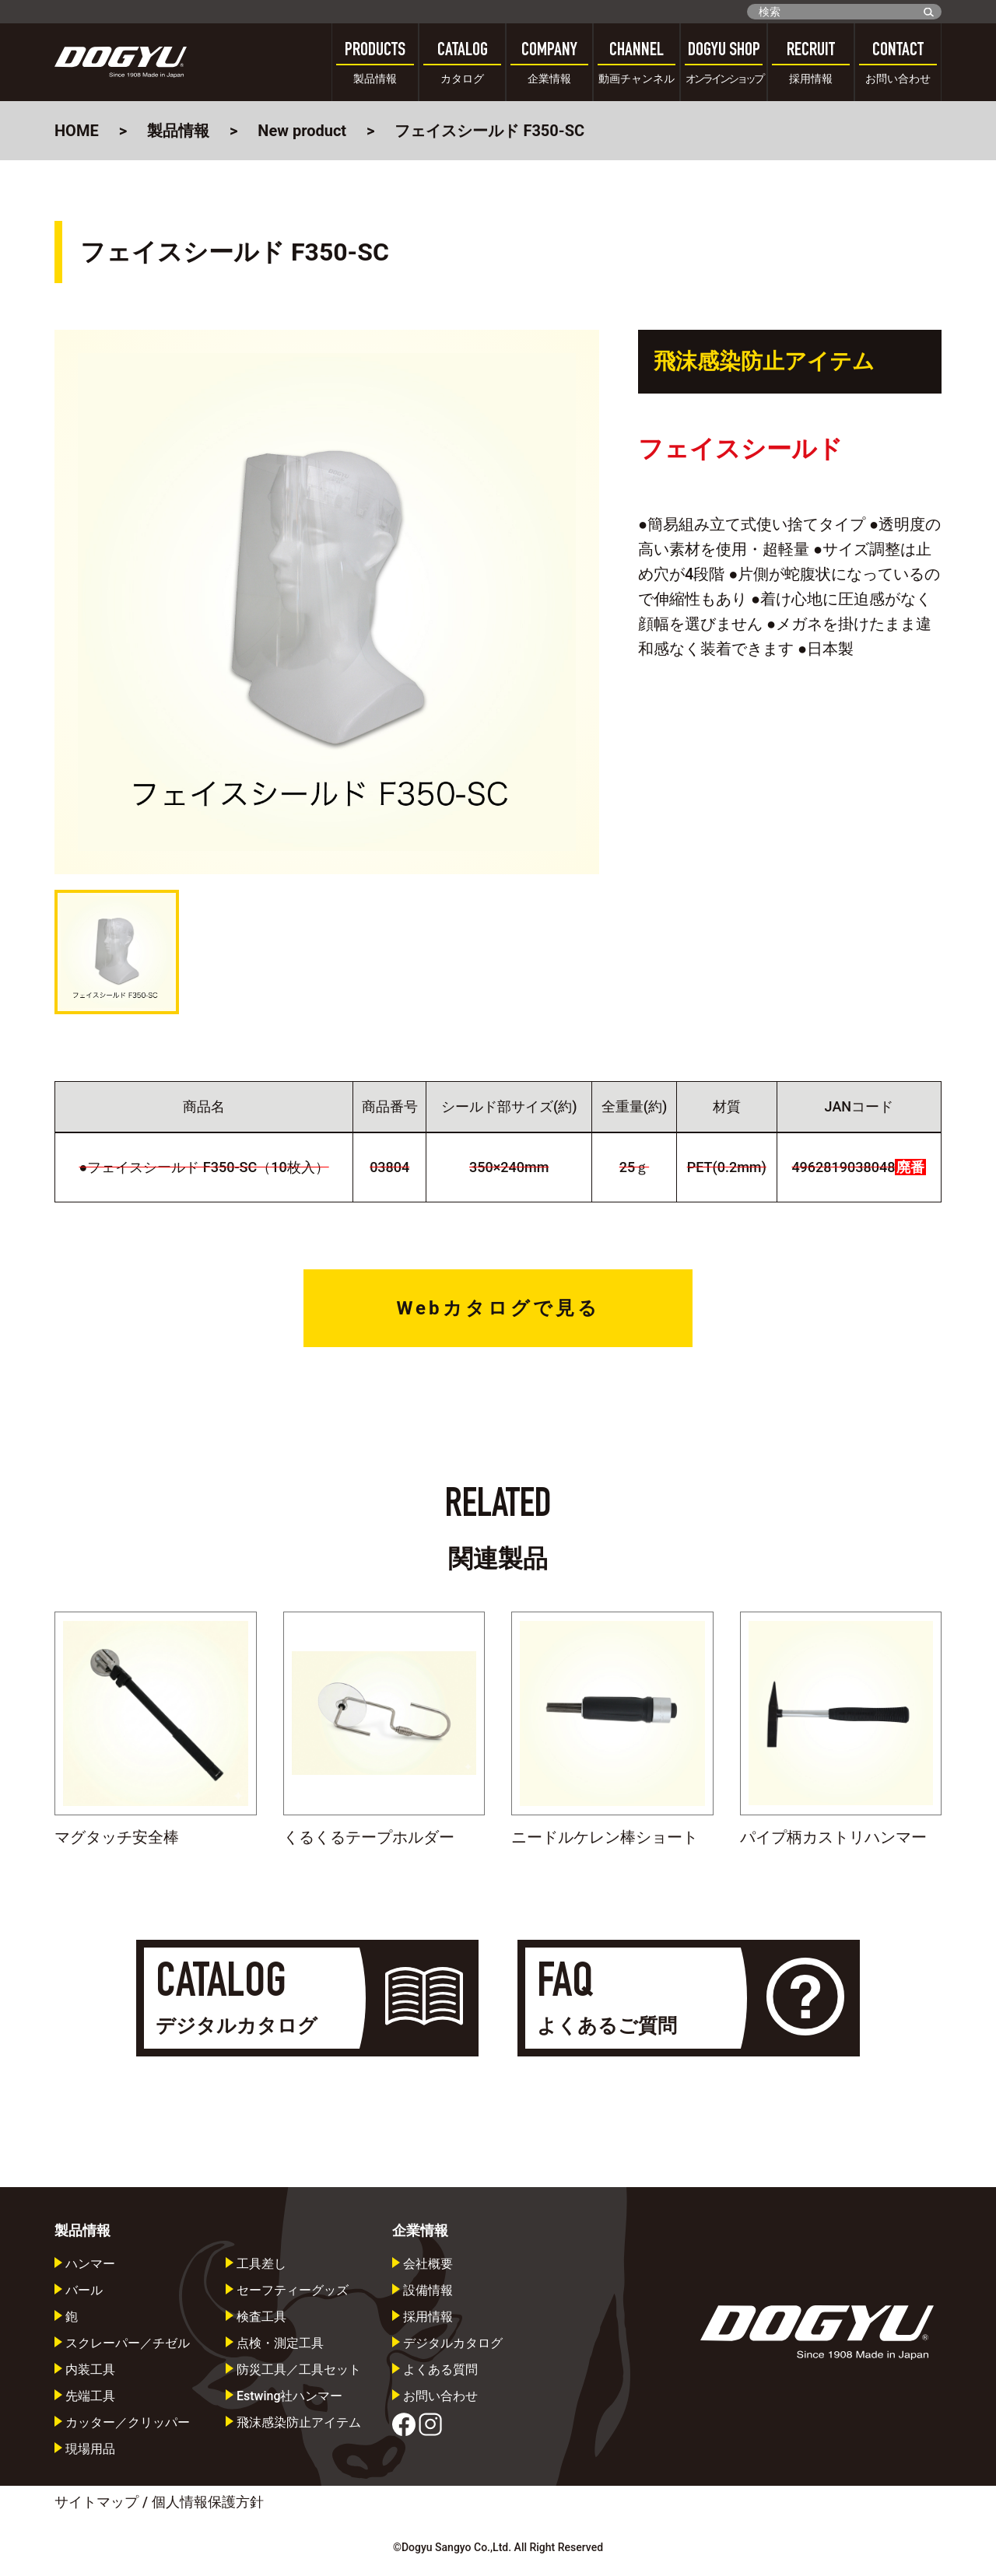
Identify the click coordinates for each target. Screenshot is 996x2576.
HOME (76, 130)
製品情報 (178, 130)
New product (302, 130)
